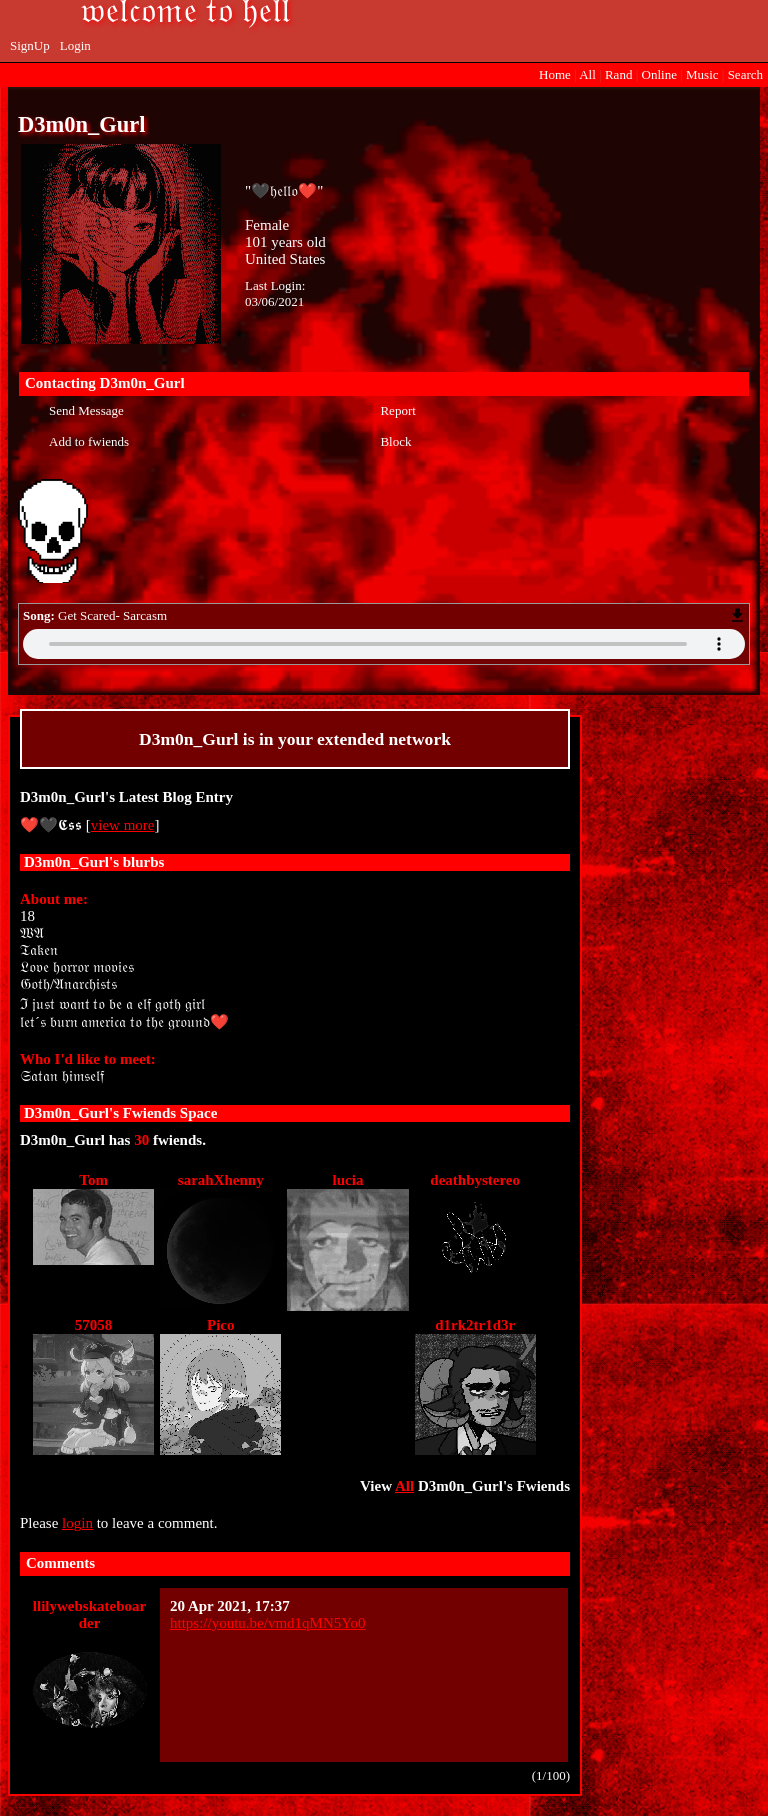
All (589, 74)
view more (123, 825)
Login (75, 45)
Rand (618, 74)
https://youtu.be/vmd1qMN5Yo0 (268, 1623)
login (77, 1523)
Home (555, 74)
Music (702, 74)
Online (659, 74)
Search (745, 74)
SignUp (30, 45)
